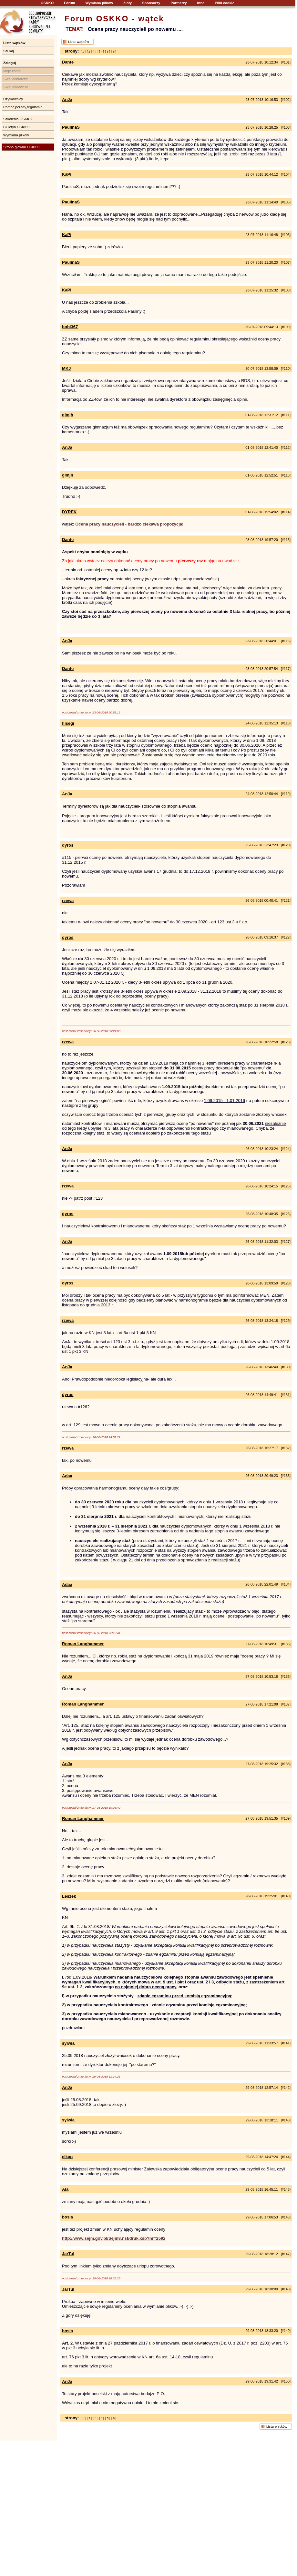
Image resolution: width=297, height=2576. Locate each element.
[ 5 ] (107, 51)
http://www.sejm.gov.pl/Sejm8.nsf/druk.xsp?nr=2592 (113, 2238)
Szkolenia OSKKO (17, 119)
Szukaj (8, 51)
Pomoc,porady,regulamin (22, 107)
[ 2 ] (89, 51)
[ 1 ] (83, 51)
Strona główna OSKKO (21, 147)
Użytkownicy (13, 99)
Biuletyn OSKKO (16, 127)
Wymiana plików (99, 3)
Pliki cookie (224, 3)
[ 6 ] (113, 51)
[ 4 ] (101, 51)
